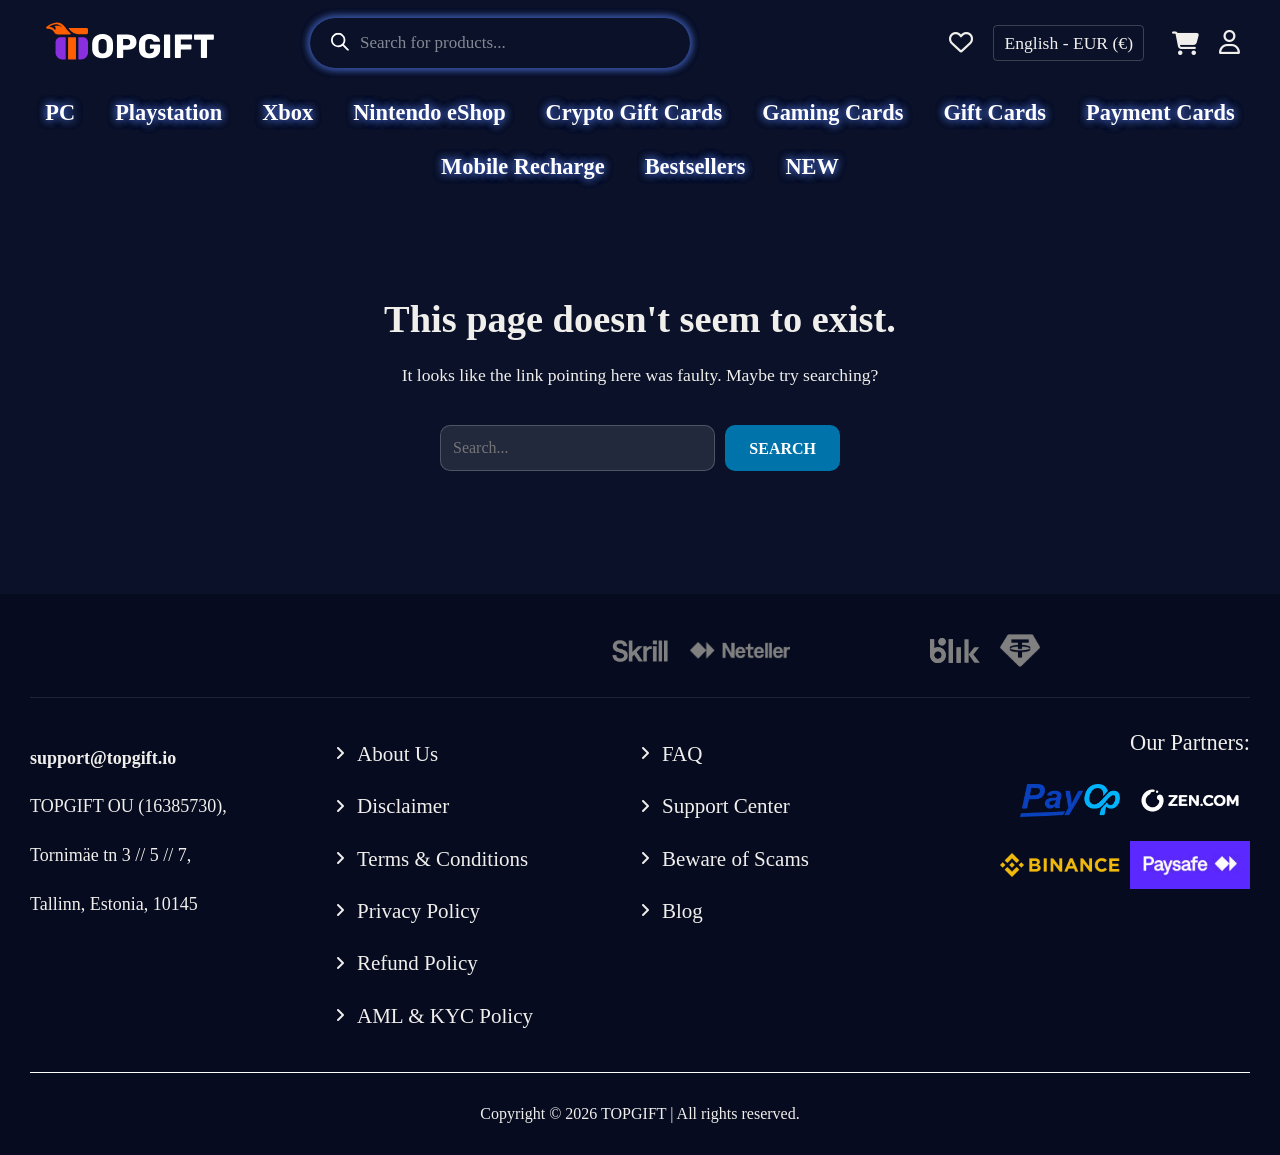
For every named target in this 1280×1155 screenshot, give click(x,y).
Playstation (168, 112)
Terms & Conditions (442, 859)
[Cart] (1181, 43)
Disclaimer (403, 806)
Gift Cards (994, 112)
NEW (812, 166)
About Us (397, 754)
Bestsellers (695, 166)
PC (60, 112)
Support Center (726, 806)
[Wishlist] (961, 43)
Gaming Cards (832, 112)
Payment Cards (1160, 112)
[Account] (1229, 45)
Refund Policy (417, 963)
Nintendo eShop (429, 112)
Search (782, 448)
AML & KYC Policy (445, 1016)
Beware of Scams (735, 859)
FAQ (682, 754)
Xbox (287, 112)
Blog (682, 911)
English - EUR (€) (1068, 43)
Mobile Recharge (523, 166)
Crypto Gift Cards (634, 112)
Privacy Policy (418, 911)
